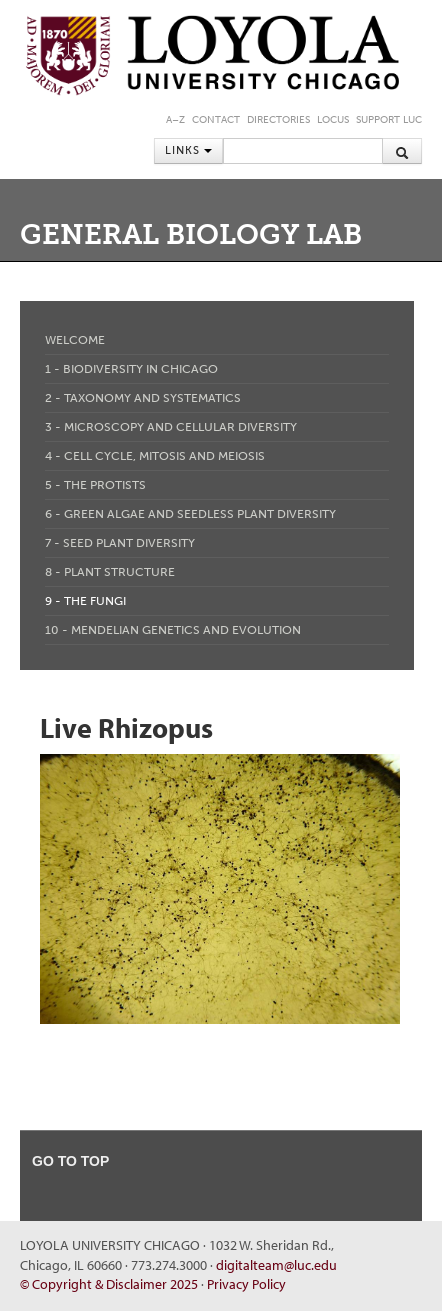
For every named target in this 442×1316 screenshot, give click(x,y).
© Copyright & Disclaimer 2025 (109, 1284)
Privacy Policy (246, 1284)
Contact (216, 120)
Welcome (75, 340)
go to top (70, 1161)
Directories (278, 120)
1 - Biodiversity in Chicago (131, 369)
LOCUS (333, 120)
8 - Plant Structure (110, 572)
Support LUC (389, 120)
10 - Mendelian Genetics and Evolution (173, 630)
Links (188, 150)
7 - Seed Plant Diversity (120, 543)
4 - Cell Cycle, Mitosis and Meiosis (155, 456)
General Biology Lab (191, 234)
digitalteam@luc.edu (276, 1265)
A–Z (175, 120)
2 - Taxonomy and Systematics (143, 398)
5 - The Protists (95, 485)
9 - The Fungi (85, 601)
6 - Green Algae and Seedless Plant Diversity (190, 514)
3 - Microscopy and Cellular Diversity (171, 427)
